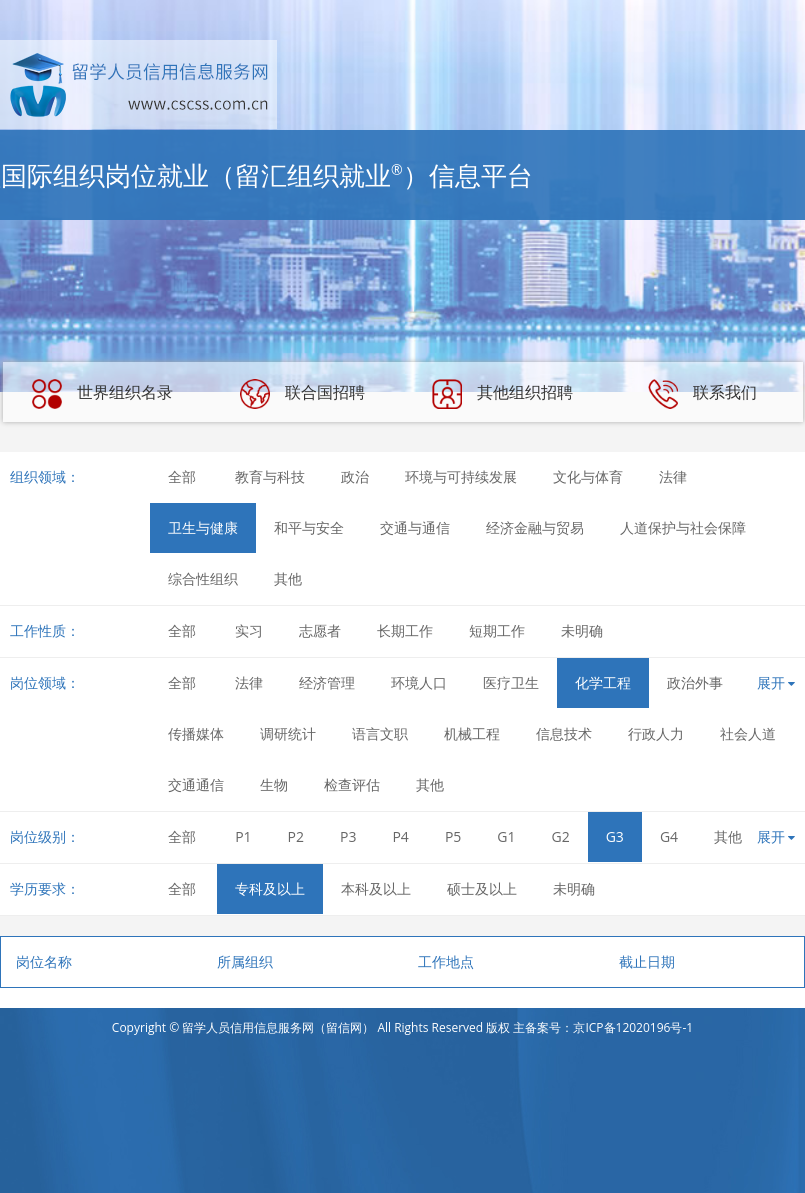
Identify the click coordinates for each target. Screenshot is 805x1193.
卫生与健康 (203, 527)
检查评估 (352, 784)
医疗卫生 (511, 682)
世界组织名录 (102, 394)
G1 (506, 836)
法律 (673, 476)
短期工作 (497, 630)
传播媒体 (196, 733)
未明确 (582, 630)
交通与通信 (415, 527)
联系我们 (702, 394)
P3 (348, 836)
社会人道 (748, 733)
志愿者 (320, 630)
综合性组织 (203, 578)
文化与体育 (588, 476)
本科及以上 (376, 888)
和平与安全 (309, 527)
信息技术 (564, 733)
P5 (453, 836)
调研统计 (288, 733)
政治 (355, 476)
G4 (669, 836)
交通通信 (196, 784)
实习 (249, 630)
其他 (288, 578)
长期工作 (405, 630)
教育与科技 (270, 476)
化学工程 (603, 682)
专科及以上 (270, 888)
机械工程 (472, 733)
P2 (296, 836)
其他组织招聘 (502, 394)
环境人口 (419, 682)
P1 (243, 836)
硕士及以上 (482, 888)
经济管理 (327, 682)
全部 (182, 476)
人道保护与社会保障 (683, 527)
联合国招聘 (302, 394)
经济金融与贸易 (535, 527)
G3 (615, 836)
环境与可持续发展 (461, 476)
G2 (561, 836)
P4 (400, 836)
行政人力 (656, 733)
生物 (274, 784)
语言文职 (380, 733)
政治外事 (695, 682)
